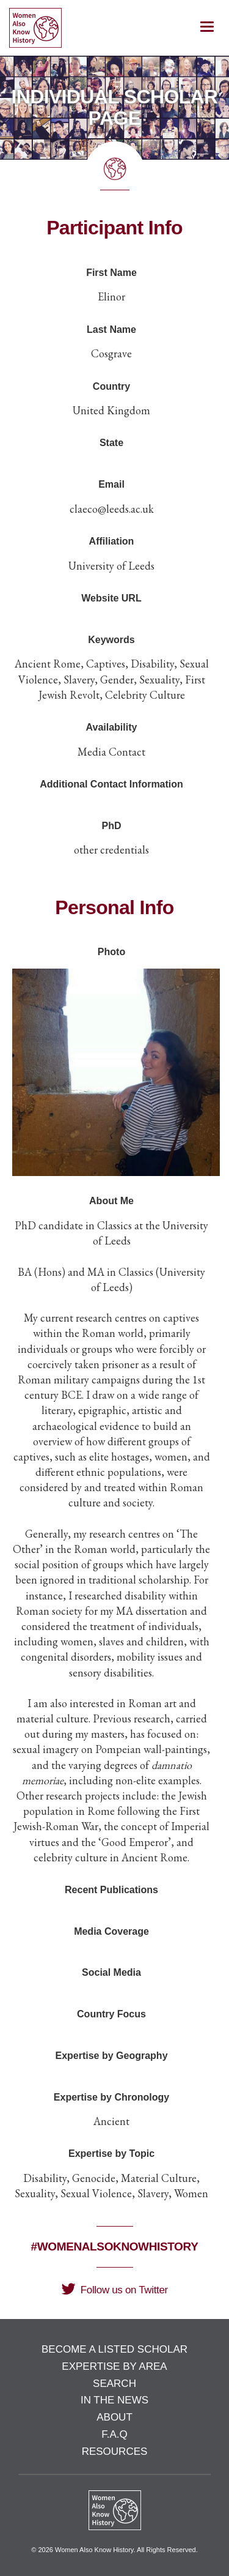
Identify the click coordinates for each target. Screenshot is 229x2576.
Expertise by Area (114, 2366)
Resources (115, 2451)
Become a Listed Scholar (114, 2349)
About (114, 2417)
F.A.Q (114, 2434)
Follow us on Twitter (114, 2290)
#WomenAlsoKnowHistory (114, 2246)
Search (114, 2383)
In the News (114, 2400)
